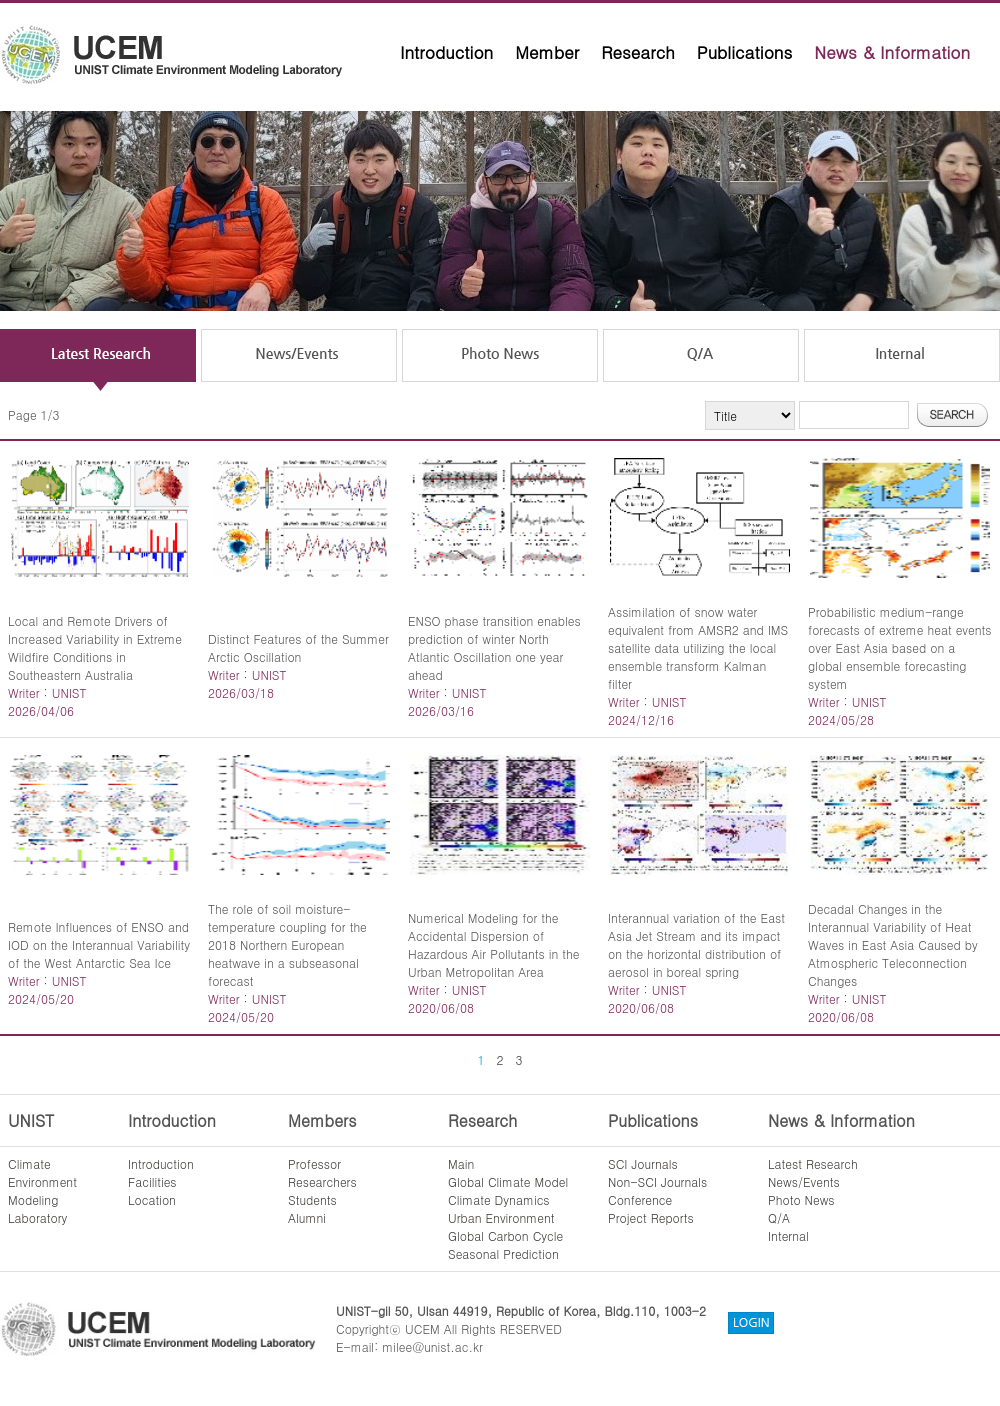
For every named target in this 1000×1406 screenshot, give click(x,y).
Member (547, 52)
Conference (640, 1199)
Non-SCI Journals (657, 1181)
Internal (788, 1235)
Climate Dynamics (499, 1199)
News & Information (892, 52)
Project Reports (651, 1217)
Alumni (307, 1217)
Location (152, 1199)
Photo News (801, 1199)
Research (638, 52)
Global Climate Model (508, 1181)
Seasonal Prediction (503, 1253)
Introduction (446, 52)
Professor (314, 1163)
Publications (745, 52)
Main (461, 1163)
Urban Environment (501, 1217)
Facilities (152, 1181)
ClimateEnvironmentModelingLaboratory (42, 1190)
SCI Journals (643, 1163)
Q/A (779, 1217)
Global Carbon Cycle (505, 1235)
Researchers (322, 1181)
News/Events (804, 1181)
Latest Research (813, 1163)
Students (312, 1199)
